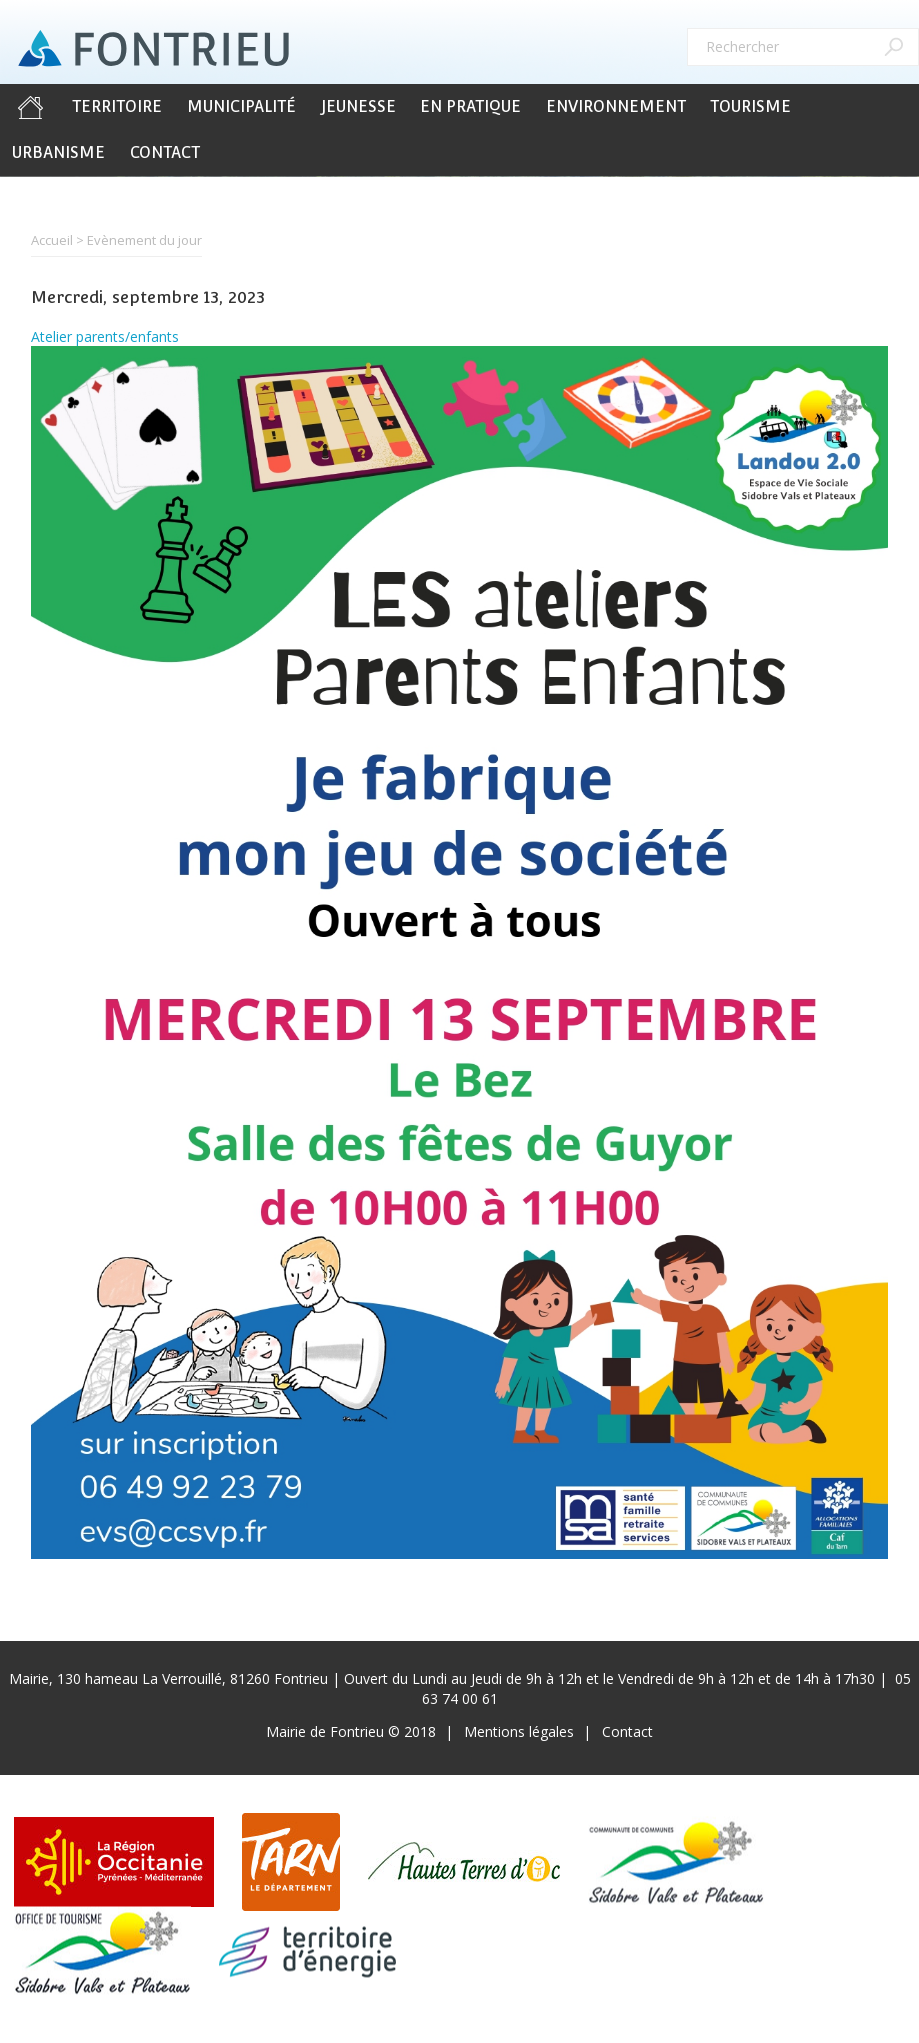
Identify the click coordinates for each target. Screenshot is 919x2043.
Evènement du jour (144, 240)
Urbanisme (58, 152)
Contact (165, 152)
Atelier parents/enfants (105, 336)
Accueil (30, 107)
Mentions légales (519, 1731)
